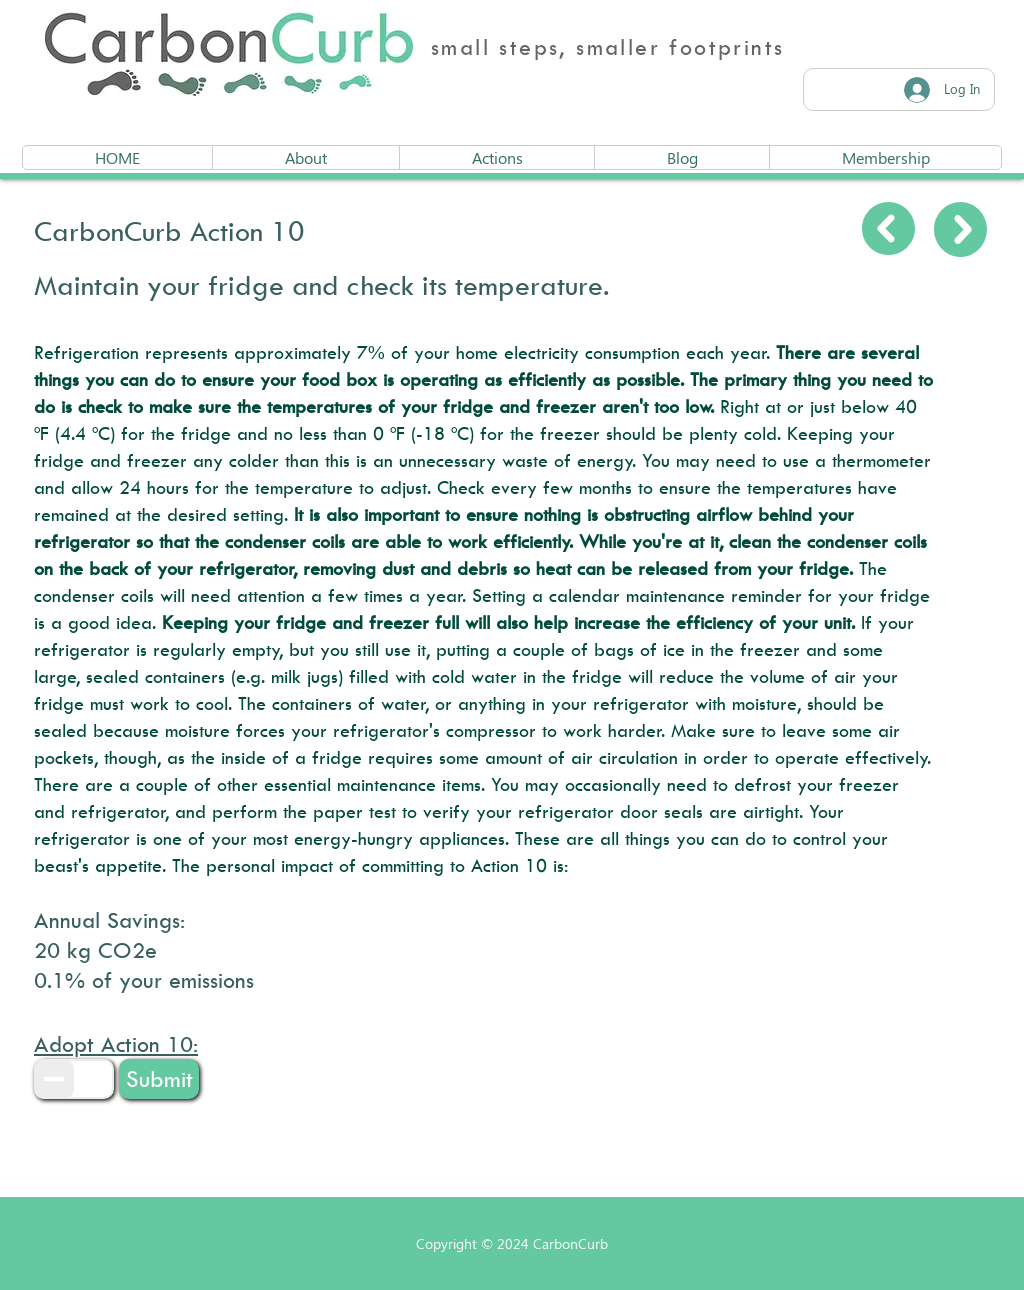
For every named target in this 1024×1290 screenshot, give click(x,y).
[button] (159, 1079)
